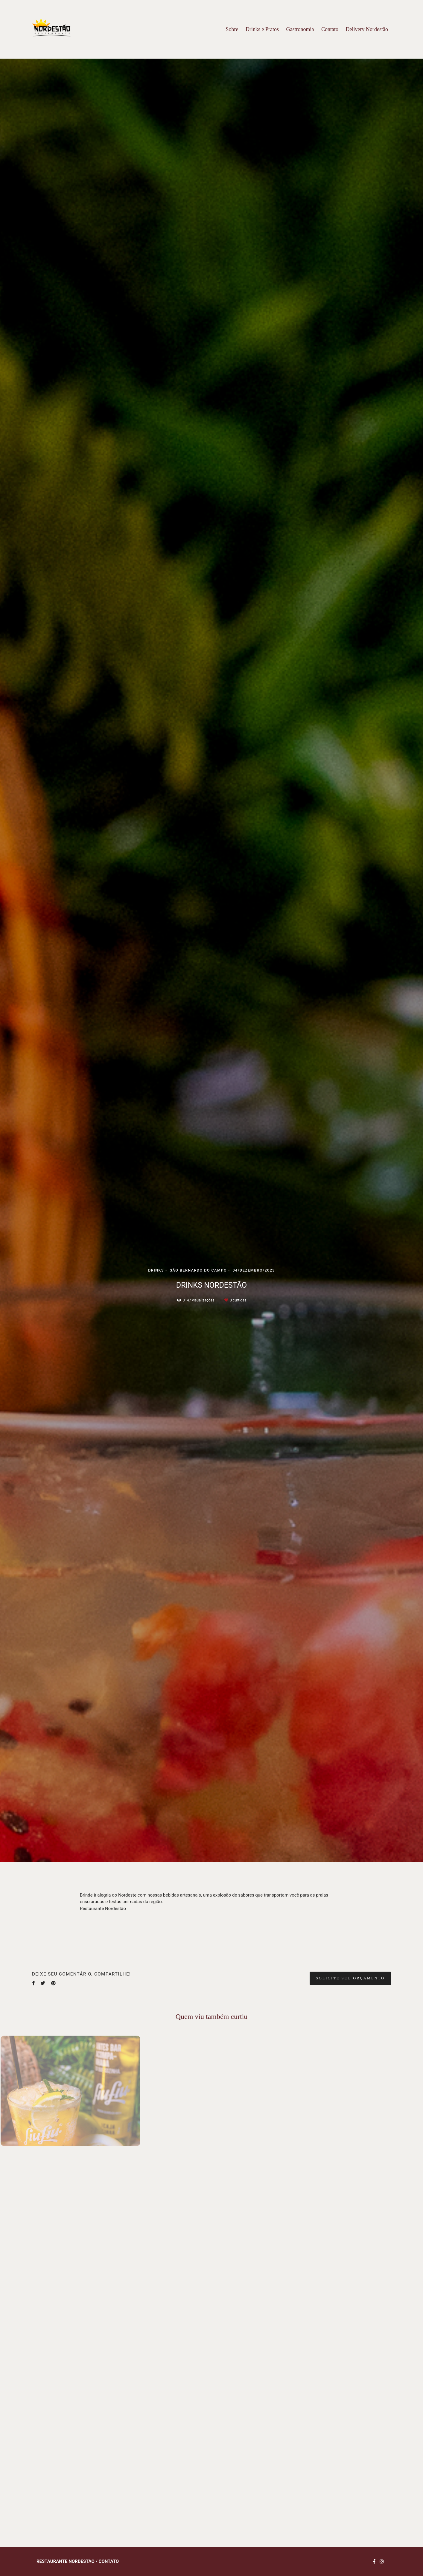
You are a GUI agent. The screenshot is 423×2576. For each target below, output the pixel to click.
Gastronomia (300, 29)
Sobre (232, 29)
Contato (329, 29)
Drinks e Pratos (262, 29)
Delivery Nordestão (367, 29)
